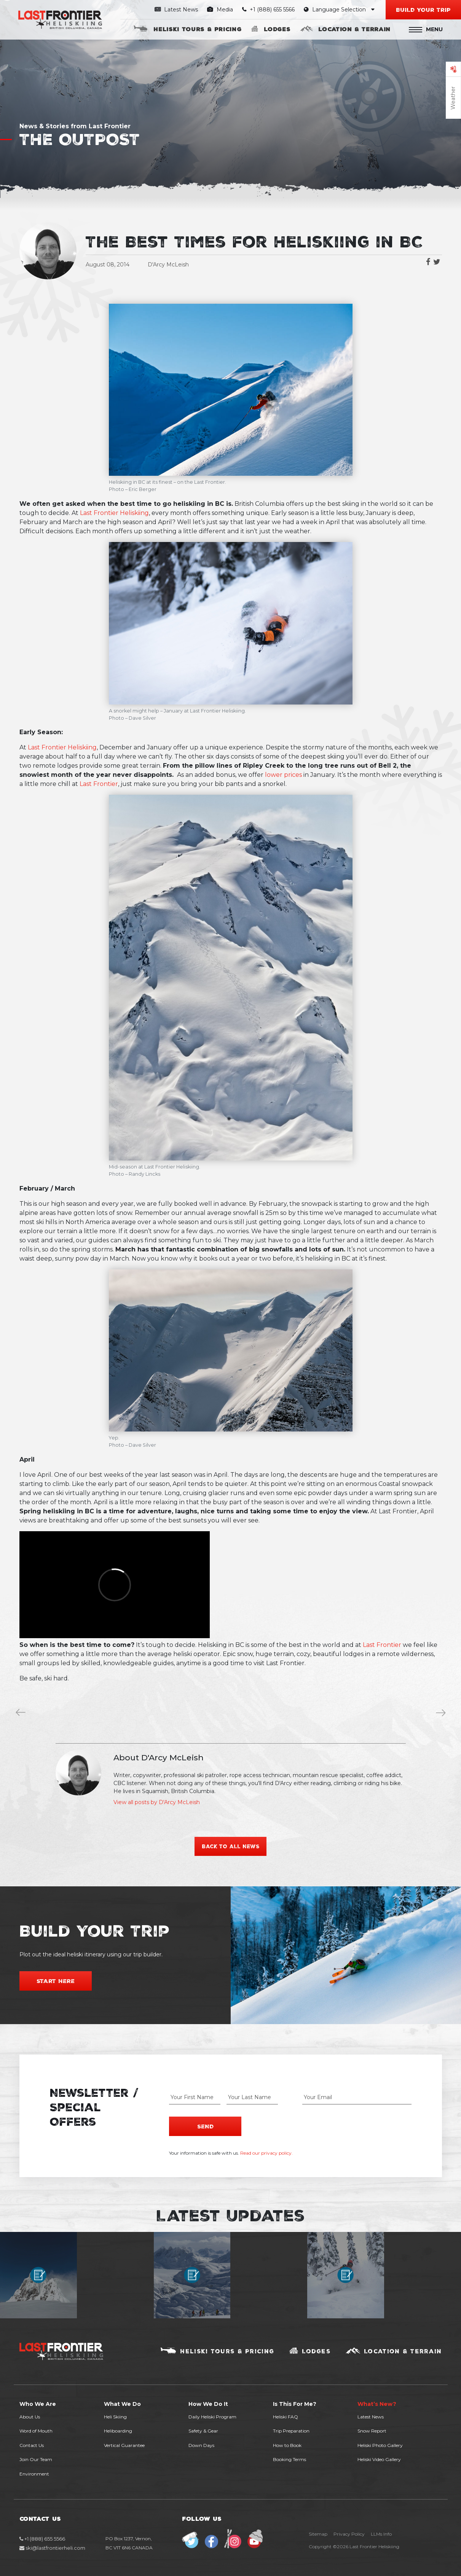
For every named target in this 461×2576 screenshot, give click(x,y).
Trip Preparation (291, 2430)
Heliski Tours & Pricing (197, 29)
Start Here (56, 1981)
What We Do (122, 2403)
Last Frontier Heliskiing (114, 512)
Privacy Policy (349, 2533)
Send (205, 2125)
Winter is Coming (22, 1713)
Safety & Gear (203, 2430)
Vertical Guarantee (124, 2444)
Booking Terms (289, 2458)
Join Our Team (35, 2458)
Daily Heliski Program (212, 2416)
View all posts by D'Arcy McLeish (156, 1802)
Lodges (277, 29)
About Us (29, 2416)
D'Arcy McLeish (168, 264)
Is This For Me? (294, 2403)
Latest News (176, 9)
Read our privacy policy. (266, 2152)
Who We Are (37, 2403)
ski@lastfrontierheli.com (52, 2547)
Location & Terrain (354, 29)
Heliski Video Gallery (379, 2458)
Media (220, 9)
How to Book (287, 2444)
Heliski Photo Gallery (380, 2444)
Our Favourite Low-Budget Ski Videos (442, 1713)
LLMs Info (381, 2533)
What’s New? (376, 2403)
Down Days (201, 2444)
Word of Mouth (36, 2430)
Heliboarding (118, 2430)
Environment (34, 2473)
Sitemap (318, 2533)
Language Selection (339, 9)
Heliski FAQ (285, 2416)
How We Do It (208, 2403)
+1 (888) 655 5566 (268, 9)
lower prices (283, 774)
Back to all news (231, 1846)
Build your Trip (423, 9)
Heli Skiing (115, 2416)
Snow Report (371, 2430)
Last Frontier (99, 783)
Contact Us (31, 2444)
